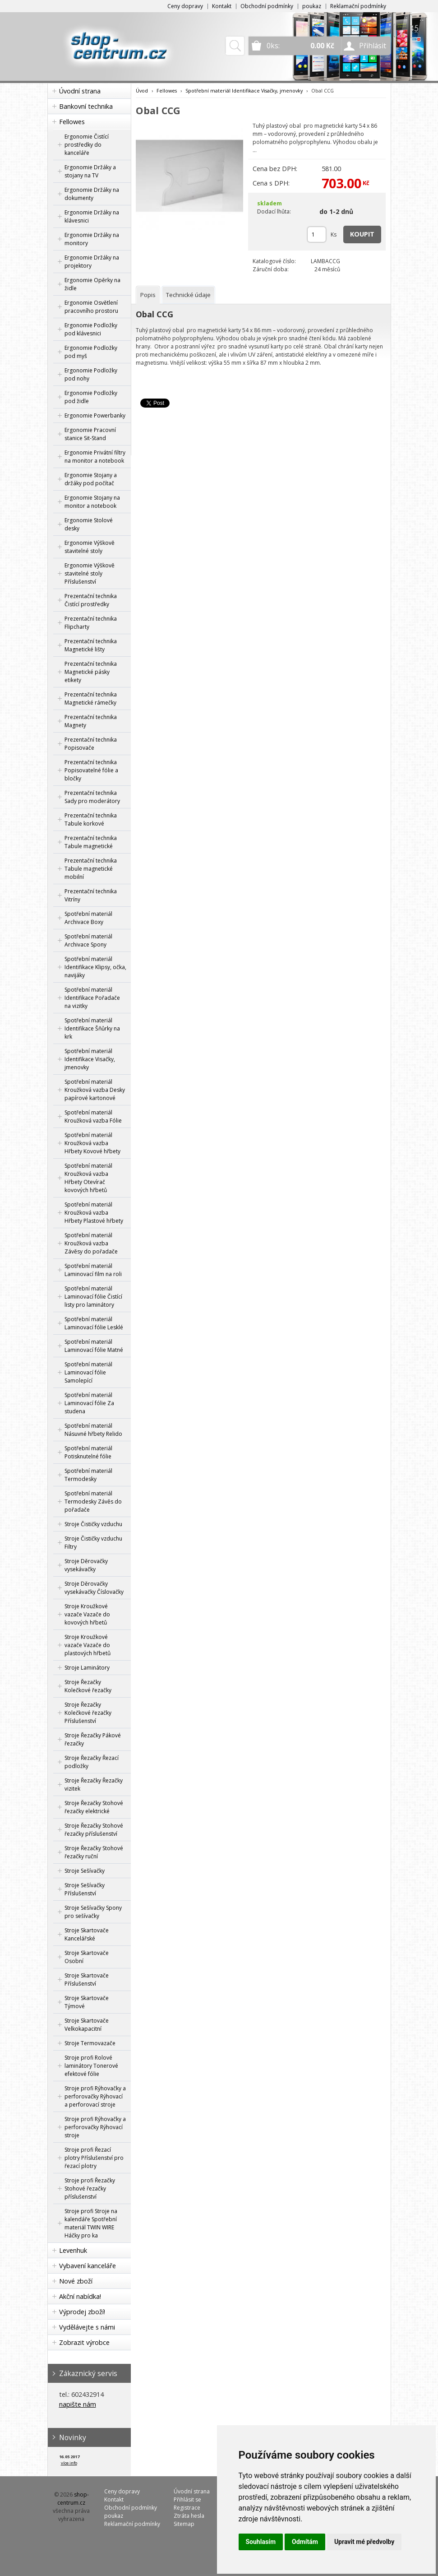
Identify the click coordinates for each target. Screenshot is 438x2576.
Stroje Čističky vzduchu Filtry (93, 1542)
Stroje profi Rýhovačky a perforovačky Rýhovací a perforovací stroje (95, 2096)
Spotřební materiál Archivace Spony (88, 940)
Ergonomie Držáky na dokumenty (92, 194)
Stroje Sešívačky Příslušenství (85, 1889)
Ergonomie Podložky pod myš (91, 352)
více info (69, 2463)
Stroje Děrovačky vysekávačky (86, 1565)
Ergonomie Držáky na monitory (92, 239)
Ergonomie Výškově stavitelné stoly (90, 547)
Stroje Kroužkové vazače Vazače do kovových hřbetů (87, 1614)
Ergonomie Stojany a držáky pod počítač (91, 479)
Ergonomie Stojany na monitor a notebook (92, 502)
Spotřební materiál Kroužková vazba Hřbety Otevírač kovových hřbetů (88, 1178)
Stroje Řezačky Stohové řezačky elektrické (94, 1807)
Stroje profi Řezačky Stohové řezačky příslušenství (90, 2188)
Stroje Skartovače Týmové (87, 2002)
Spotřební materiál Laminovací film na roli (93, 1270)
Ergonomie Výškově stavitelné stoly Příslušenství (90, 573)
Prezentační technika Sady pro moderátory (92, 797)
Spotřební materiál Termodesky (88, 1475)
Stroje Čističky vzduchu (93, 1524)
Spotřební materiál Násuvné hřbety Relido (93, 1430)
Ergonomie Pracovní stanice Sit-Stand (90, 434)
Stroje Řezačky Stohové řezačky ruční (94, 1852)
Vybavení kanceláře (87, 2265)
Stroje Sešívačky (85, 1871)
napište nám (77, 2404)
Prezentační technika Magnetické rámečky (91, 698)
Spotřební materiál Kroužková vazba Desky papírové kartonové (95, 1090)
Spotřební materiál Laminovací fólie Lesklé (94, 1323)
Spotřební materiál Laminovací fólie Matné (94, 1346)
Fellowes (72, 121)
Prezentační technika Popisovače (91, 744)
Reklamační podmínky (358, 6)
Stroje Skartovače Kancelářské (87, 1934)
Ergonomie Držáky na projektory (92, 261)
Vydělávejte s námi (87, 2327)
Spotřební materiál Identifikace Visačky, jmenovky (90, 1059)
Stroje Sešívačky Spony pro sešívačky (93, 1912)
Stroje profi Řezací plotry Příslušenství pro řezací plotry (94, 2158)
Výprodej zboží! (82, 2311)
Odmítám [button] (305, 2541)
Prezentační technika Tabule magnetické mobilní (91, 869)
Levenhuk (73, 2250)
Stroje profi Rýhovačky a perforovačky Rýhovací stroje (95, 2127)
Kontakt (221, 6)
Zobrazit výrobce (84, 2342)
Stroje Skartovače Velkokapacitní (87, 2025)
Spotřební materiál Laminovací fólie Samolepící (88, 1372)
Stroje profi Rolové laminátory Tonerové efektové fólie (91, 2066)
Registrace (187, 2507)
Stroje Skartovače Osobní (87, 1957)
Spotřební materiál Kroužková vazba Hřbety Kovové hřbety (92, 1143)
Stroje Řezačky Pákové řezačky (93, 1739)
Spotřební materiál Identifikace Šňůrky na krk (92, 1028)
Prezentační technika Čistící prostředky (91, 600)
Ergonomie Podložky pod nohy (91, 374)
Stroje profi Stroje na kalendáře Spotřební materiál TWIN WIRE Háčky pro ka (91, 2223)
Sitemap (184, 2524)
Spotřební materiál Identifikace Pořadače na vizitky (92, 998)
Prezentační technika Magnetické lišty (91, 645)
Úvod (142, 90)
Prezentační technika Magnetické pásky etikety (91, 672)
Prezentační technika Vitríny (91, 895)
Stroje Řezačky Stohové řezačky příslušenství (94, 1830)
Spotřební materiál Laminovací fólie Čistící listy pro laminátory (93, 1297)
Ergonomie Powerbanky (95, 415)
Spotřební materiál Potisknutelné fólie (88, 1452)
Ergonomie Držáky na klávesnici (92, 216)
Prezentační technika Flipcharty (91, 623)
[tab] (148, 295)
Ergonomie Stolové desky (89, 524)
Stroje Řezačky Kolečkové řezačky (88, 1686)
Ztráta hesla (189, 2516)
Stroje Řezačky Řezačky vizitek (94, 1784)
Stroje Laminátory (87, 1667)
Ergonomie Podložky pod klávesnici (91, 329)
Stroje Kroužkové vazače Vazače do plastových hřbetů (88, 1645)
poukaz (311, 6)
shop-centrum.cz (73, 2498)
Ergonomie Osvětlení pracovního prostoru (91, 307)
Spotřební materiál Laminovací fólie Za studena (89, 1403)
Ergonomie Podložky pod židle (91, 397)
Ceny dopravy (185, 6)
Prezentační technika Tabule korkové (91, 819)
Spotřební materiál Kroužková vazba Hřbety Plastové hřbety (94, 1213)
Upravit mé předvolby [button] (364, 2541)
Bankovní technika (86, 106)
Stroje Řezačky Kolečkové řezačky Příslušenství (88, 1713)
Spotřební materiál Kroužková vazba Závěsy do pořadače (91, 1243)
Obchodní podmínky (266, 6)
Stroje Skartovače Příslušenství (87, 1979)
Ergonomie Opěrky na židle (92, 284)
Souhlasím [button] (261, 2541)
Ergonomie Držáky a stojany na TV (90, 171)
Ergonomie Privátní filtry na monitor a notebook (95, 456)
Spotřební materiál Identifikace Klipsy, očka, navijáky (95, 967)
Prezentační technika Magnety (91, 721)
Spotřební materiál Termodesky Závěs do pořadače (93, 1501)
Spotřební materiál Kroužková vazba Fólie (93, 1116)
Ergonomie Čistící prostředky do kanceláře (87, 145)
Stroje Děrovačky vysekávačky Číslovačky (94, 1588)
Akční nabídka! (80, 2296)
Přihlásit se (187, 2499)
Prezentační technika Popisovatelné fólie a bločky (91, 770)
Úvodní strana (80, 91)
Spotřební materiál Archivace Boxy (88, 918)
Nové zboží (75, 2281)
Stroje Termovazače (90, 2043)
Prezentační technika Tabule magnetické (91, 842)
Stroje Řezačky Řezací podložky (92, 1762)
